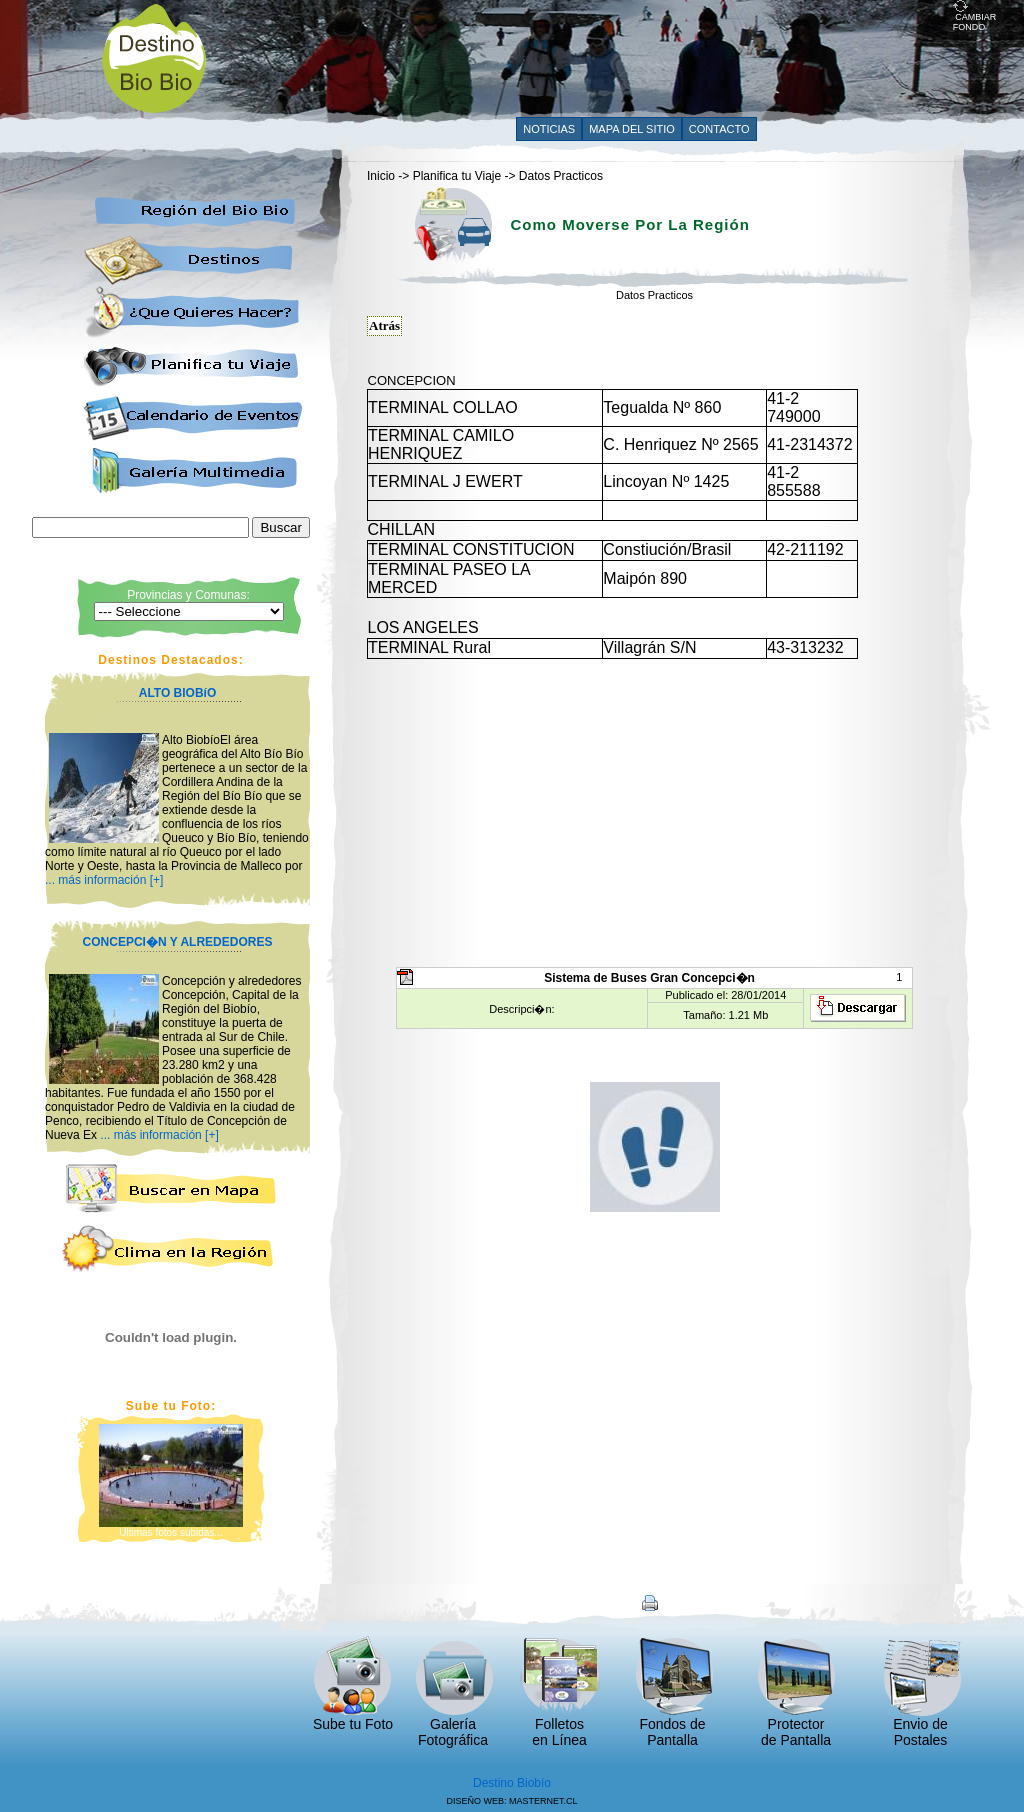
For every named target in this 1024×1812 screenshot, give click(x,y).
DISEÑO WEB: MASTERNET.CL (511, 1801)
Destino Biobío (512, 1783)
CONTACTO (719, 129)
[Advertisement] (589, 57)
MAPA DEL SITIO (632, 129)
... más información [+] (104, 880)
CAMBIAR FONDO (975, 18)
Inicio (381, 176)
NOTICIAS (549, 129)
